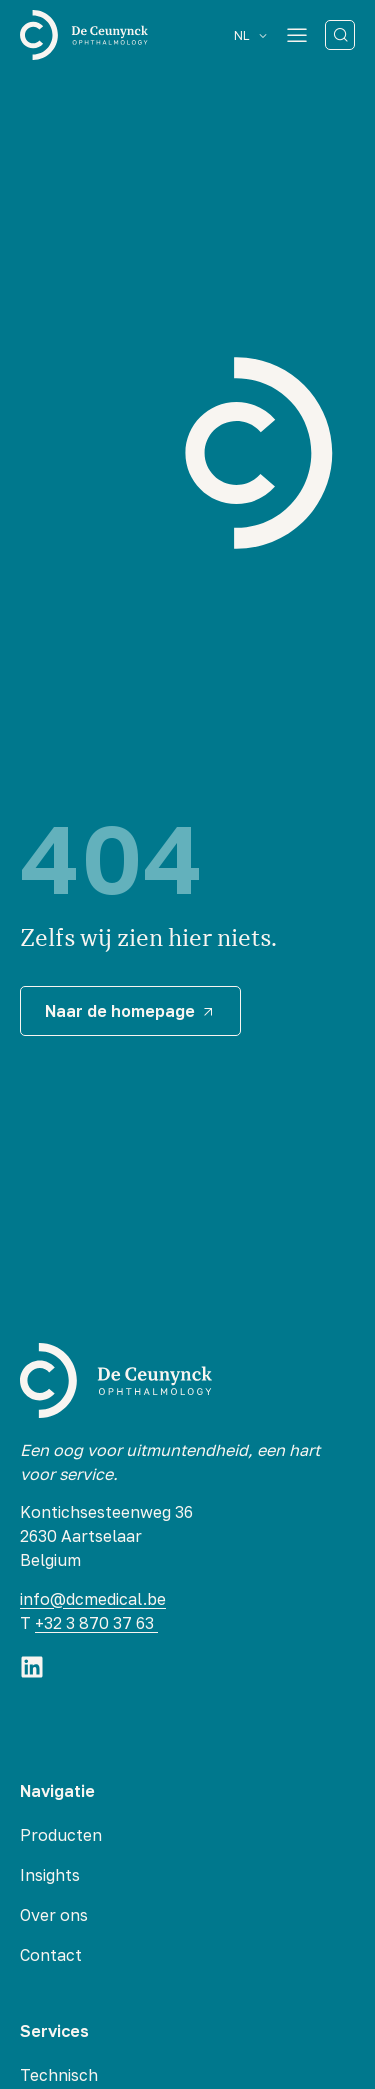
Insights (50, 1875)
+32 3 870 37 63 (96, 1623)
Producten (61, 1835)
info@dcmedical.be (93, 1599)
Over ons (54, 1915)
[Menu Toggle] (297, 35)
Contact (51, 1955)
